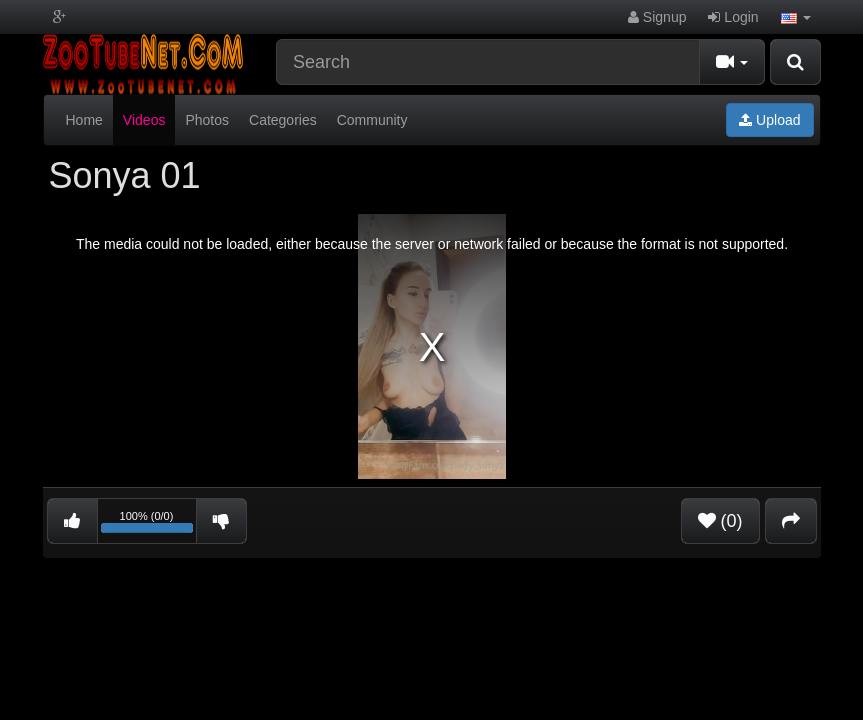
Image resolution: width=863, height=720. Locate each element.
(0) (720, 521)
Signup (657, 17)
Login (733, 17)
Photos (207, 120)
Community (372, 120)
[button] (796, 17)
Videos (144, 120)
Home (84, 120)
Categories (283, 120)
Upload (769, 120)
